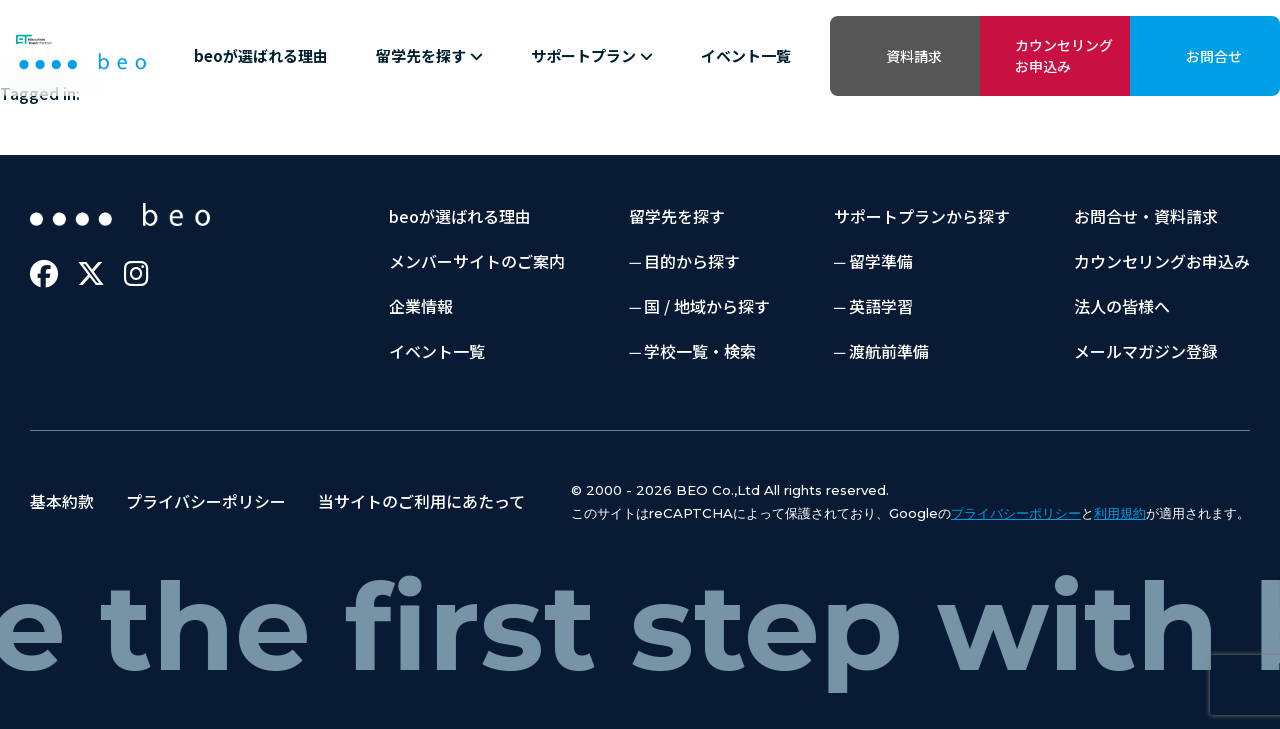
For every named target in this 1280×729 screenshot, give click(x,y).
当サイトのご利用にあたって (421, 501)
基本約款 (62, 501)
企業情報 (421, 306)
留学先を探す (429, 55)
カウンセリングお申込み (1064, 55)
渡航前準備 (889, 351)
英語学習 (881, 306)
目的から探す (692, 261)
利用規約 (1120, 513)
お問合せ (1214, 56)
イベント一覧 (746, 55)
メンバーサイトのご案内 (477, 261)
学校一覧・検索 (700, 351)
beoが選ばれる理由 (261, 55)
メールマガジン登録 (1146, 351)
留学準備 (881, 261)
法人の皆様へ (1122, 306)
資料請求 (914, 56)
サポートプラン (592, 55)
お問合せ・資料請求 (1146, 216)
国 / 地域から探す (707, 306)
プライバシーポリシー (206, 501)
